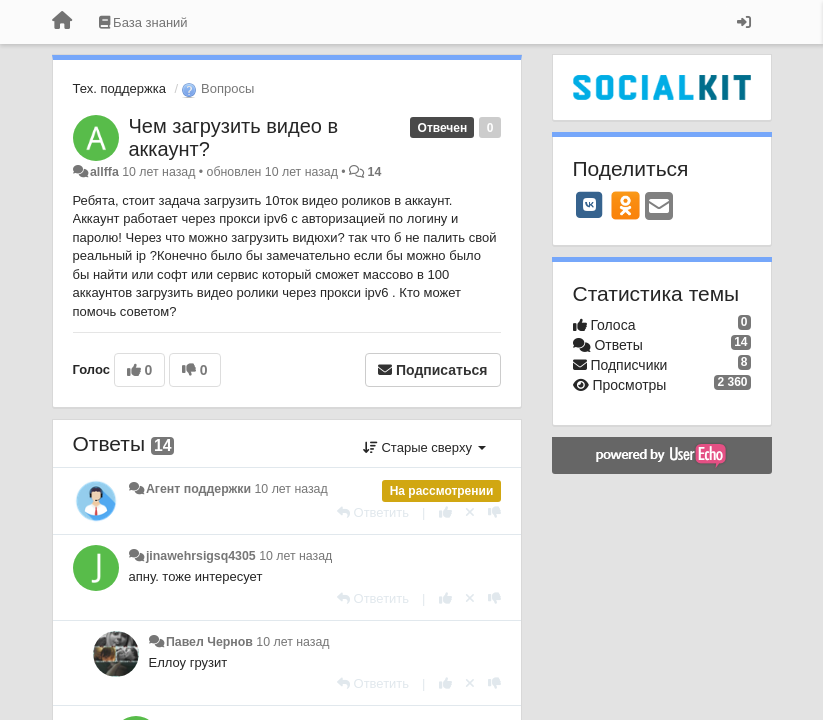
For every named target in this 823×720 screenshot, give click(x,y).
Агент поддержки (198, 489)
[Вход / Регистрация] (744, 22)
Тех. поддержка (119, 88)
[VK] (590, 205)
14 (375, 172)
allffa (104, 172)
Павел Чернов (209, 642)
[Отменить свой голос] (470, 512)
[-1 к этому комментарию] (494, 512)
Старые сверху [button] (424, 447)
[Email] (659, 207)
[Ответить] (373, 512)
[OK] (625, 205)
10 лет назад (291, 489)
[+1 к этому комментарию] (445, 512)
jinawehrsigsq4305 (201, 556)
